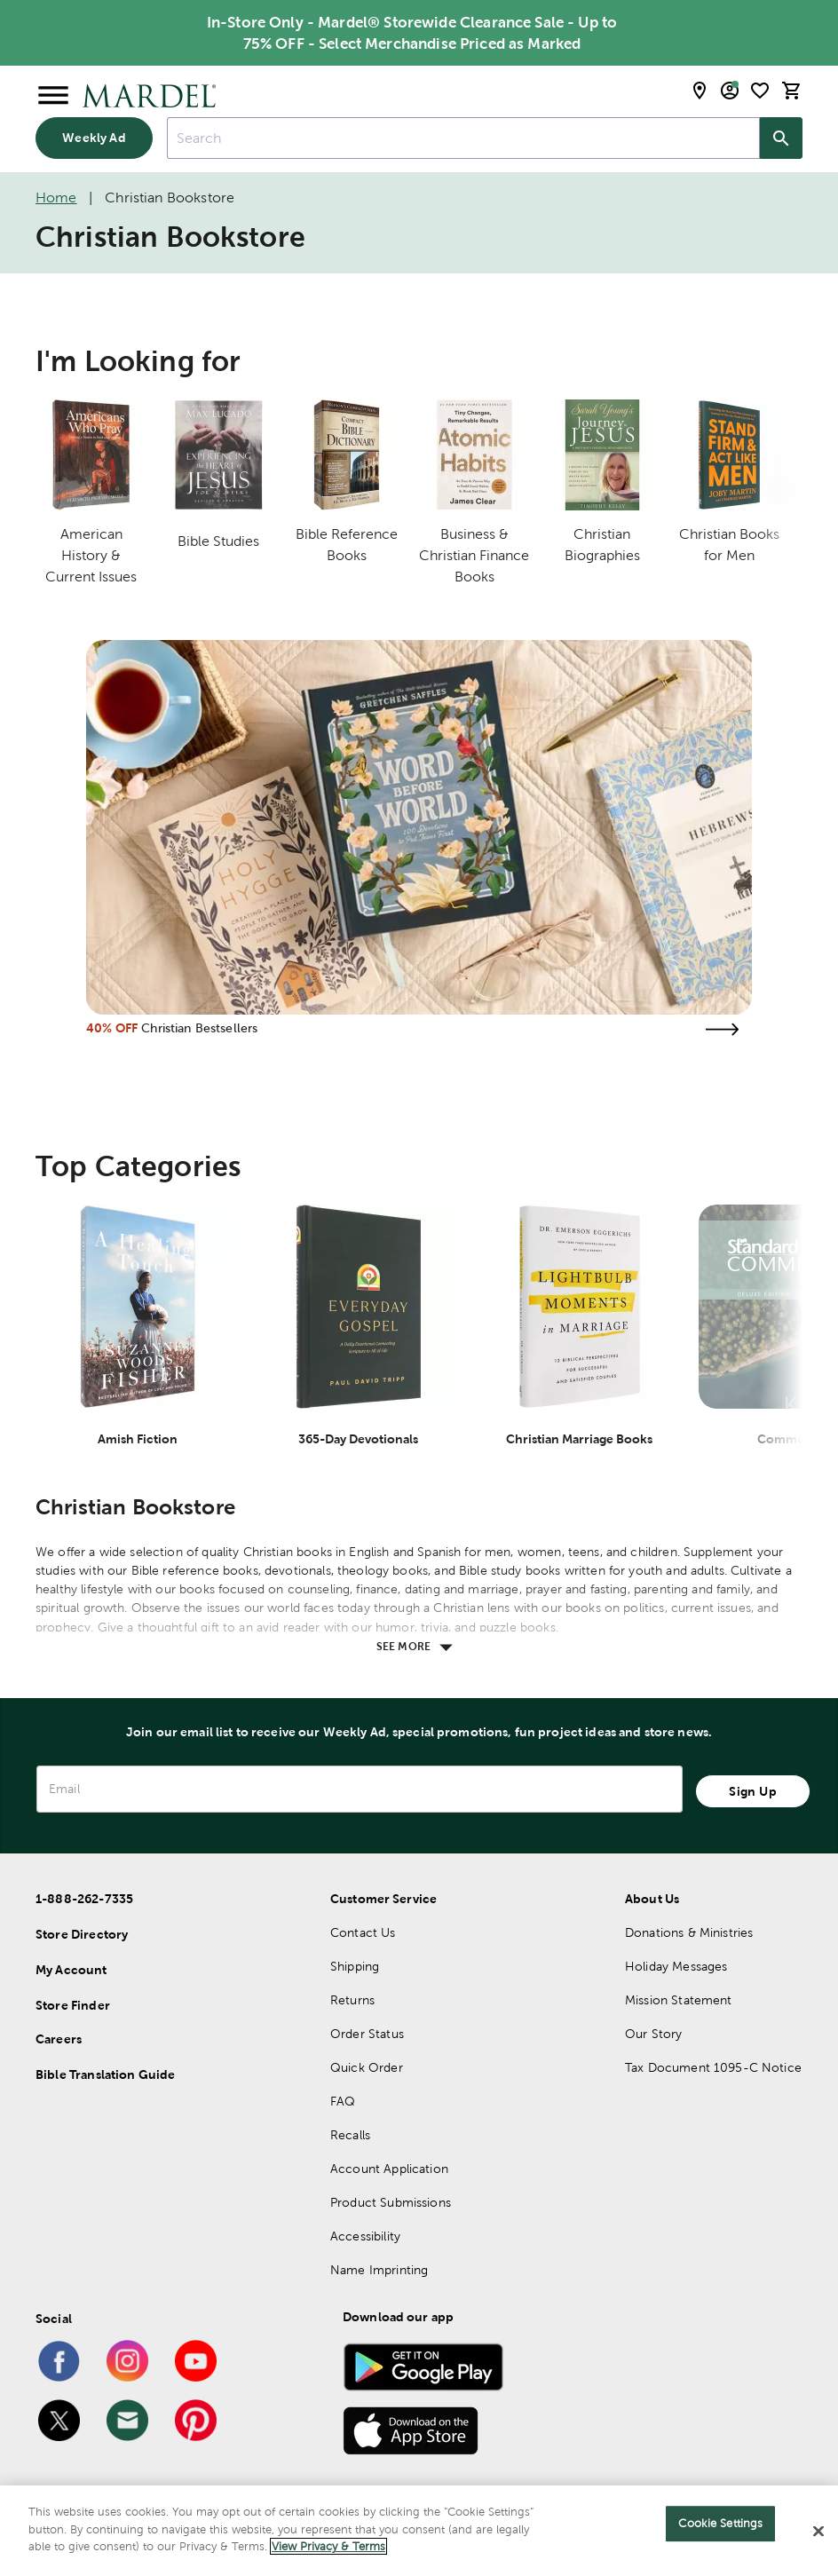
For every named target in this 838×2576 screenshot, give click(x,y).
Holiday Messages (676, 1966)
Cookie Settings (720, 2523)
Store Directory (82, 1934)
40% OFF (112, 1028)
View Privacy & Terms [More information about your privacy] (328, 2546)
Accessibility (365, 2236)
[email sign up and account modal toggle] (730, 90)
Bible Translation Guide (105, 2074)
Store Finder (73, 2005)
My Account (71, 1970)
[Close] (818, 2531)
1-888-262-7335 (84, 1899)
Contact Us (363, 1932)
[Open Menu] (53, 96)
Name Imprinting (379, 2270)
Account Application (389, 2168)
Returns (352, 2000)
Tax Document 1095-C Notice (713, 2067)
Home (56, 197)
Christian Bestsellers (199, 1028)
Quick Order (366, 2067)
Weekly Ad (93, 137)
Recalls (350, 2135)
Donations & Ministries (689, 1932)
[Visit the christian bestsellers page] (721, 1029)
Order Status (367, 2034)
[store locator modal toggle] (699, 90)
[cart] (791, 90)
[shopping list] (760, 90)
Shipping (354, 1966)
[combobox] (463, 138)
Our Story (653, 2034)
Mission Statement (678, 2000)
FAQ (342, 2101)
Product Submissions (390, 2202)
